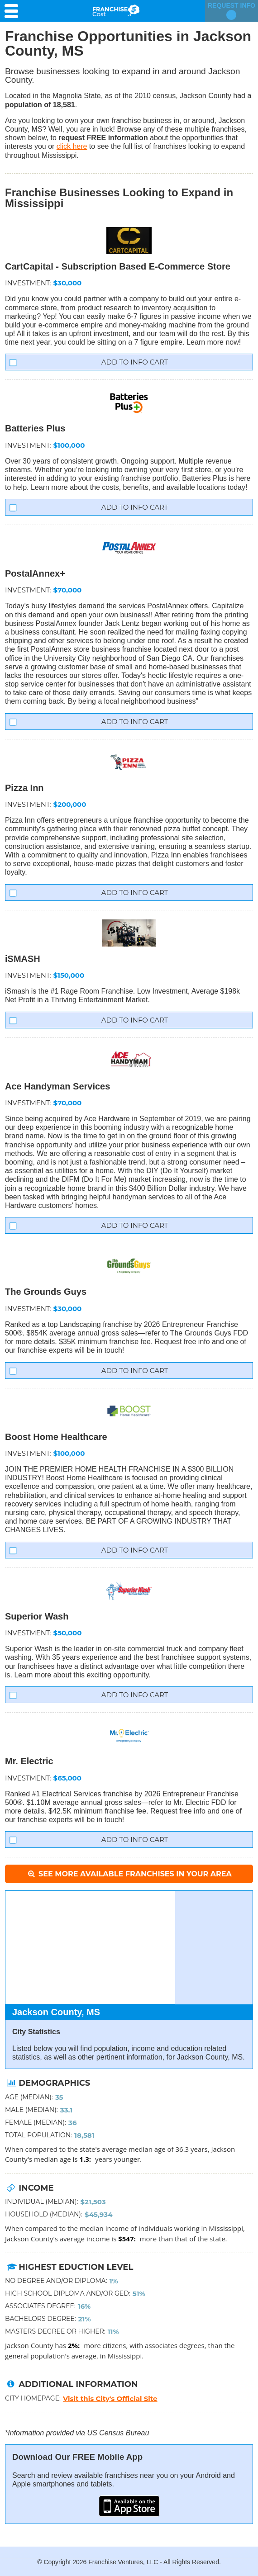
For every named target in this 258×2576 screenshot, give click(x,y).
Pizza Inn (24, 788)
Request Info (231, 11)
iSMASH (22, 959)
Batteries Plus (35, 428)
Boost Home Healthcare (56, 1437)
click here (72, 146)
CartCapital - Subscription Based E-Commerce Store (117, 266)
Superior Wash (36, 1616)
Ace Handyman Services (57, 1086)
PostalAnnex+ (35, 573)
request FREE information (103, 138)
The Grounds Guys (45, 1292)
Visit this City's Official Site (110, 2398)
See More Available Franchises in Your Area (129, 1874)
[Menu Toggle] (14, 11)
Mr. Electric (29, 1761)
